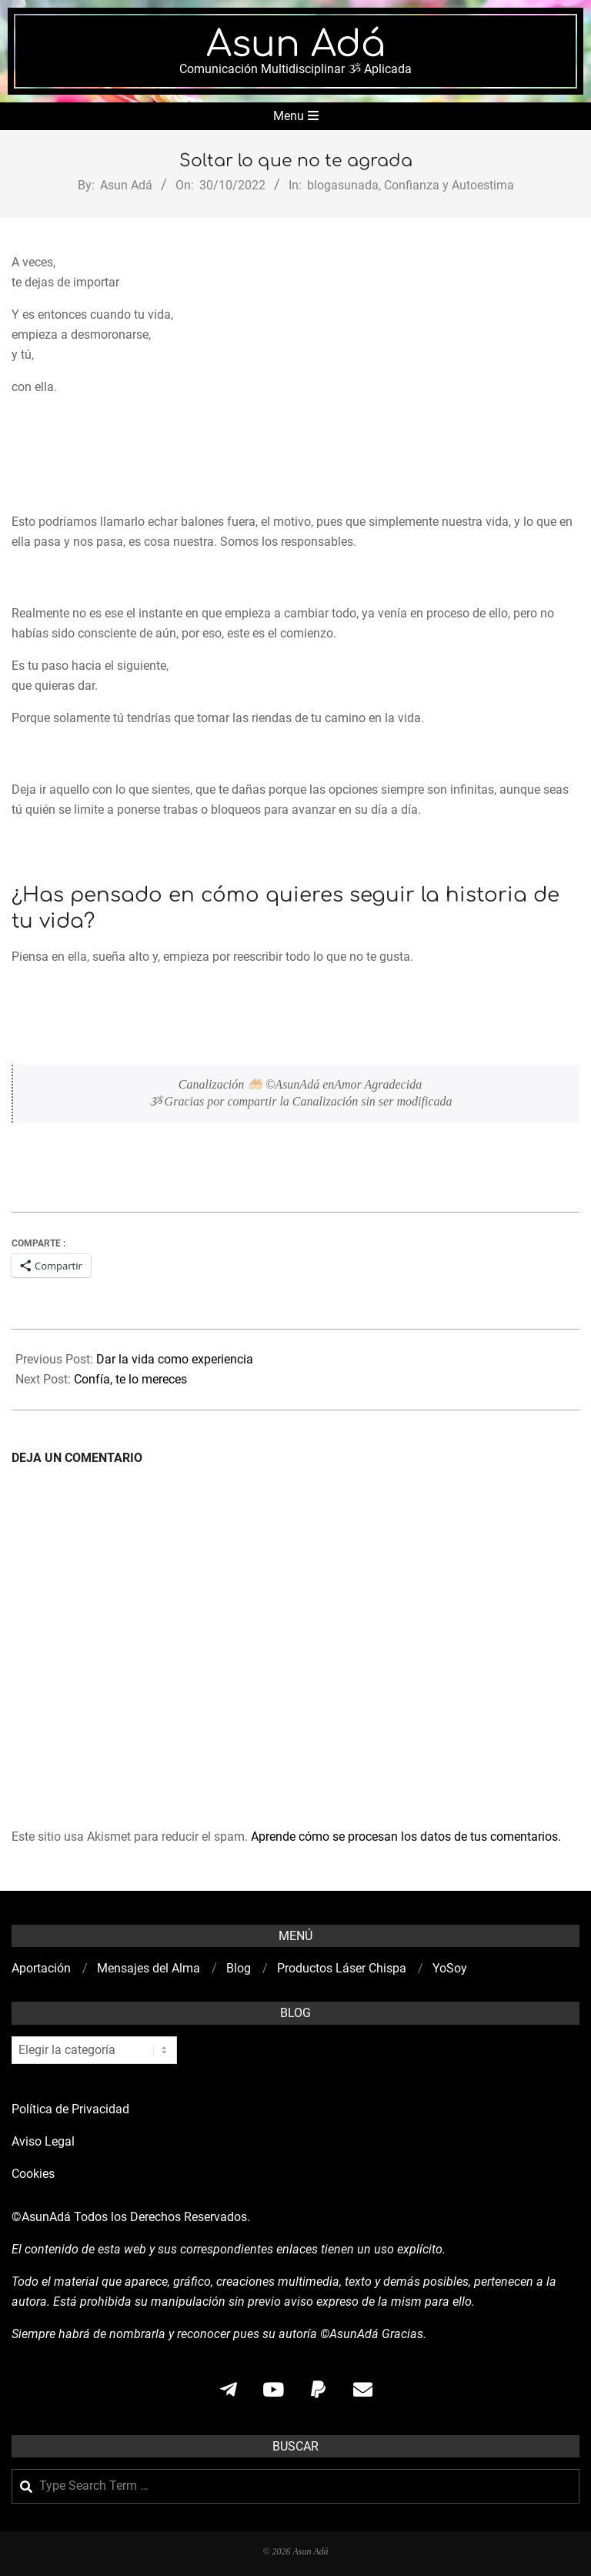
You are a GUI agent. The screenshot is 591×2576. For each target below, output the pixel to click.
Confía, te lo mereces (130, 1379)
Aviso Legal (43, 2141)
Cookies (35, 2173)
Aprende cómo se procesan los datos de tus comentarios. (406, 1836)
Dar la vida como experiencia (174, 1359)
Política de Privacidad (70, 2109)
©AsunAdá (41, 2217)
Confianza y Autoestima (449, 185)
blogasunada (343, 185)
